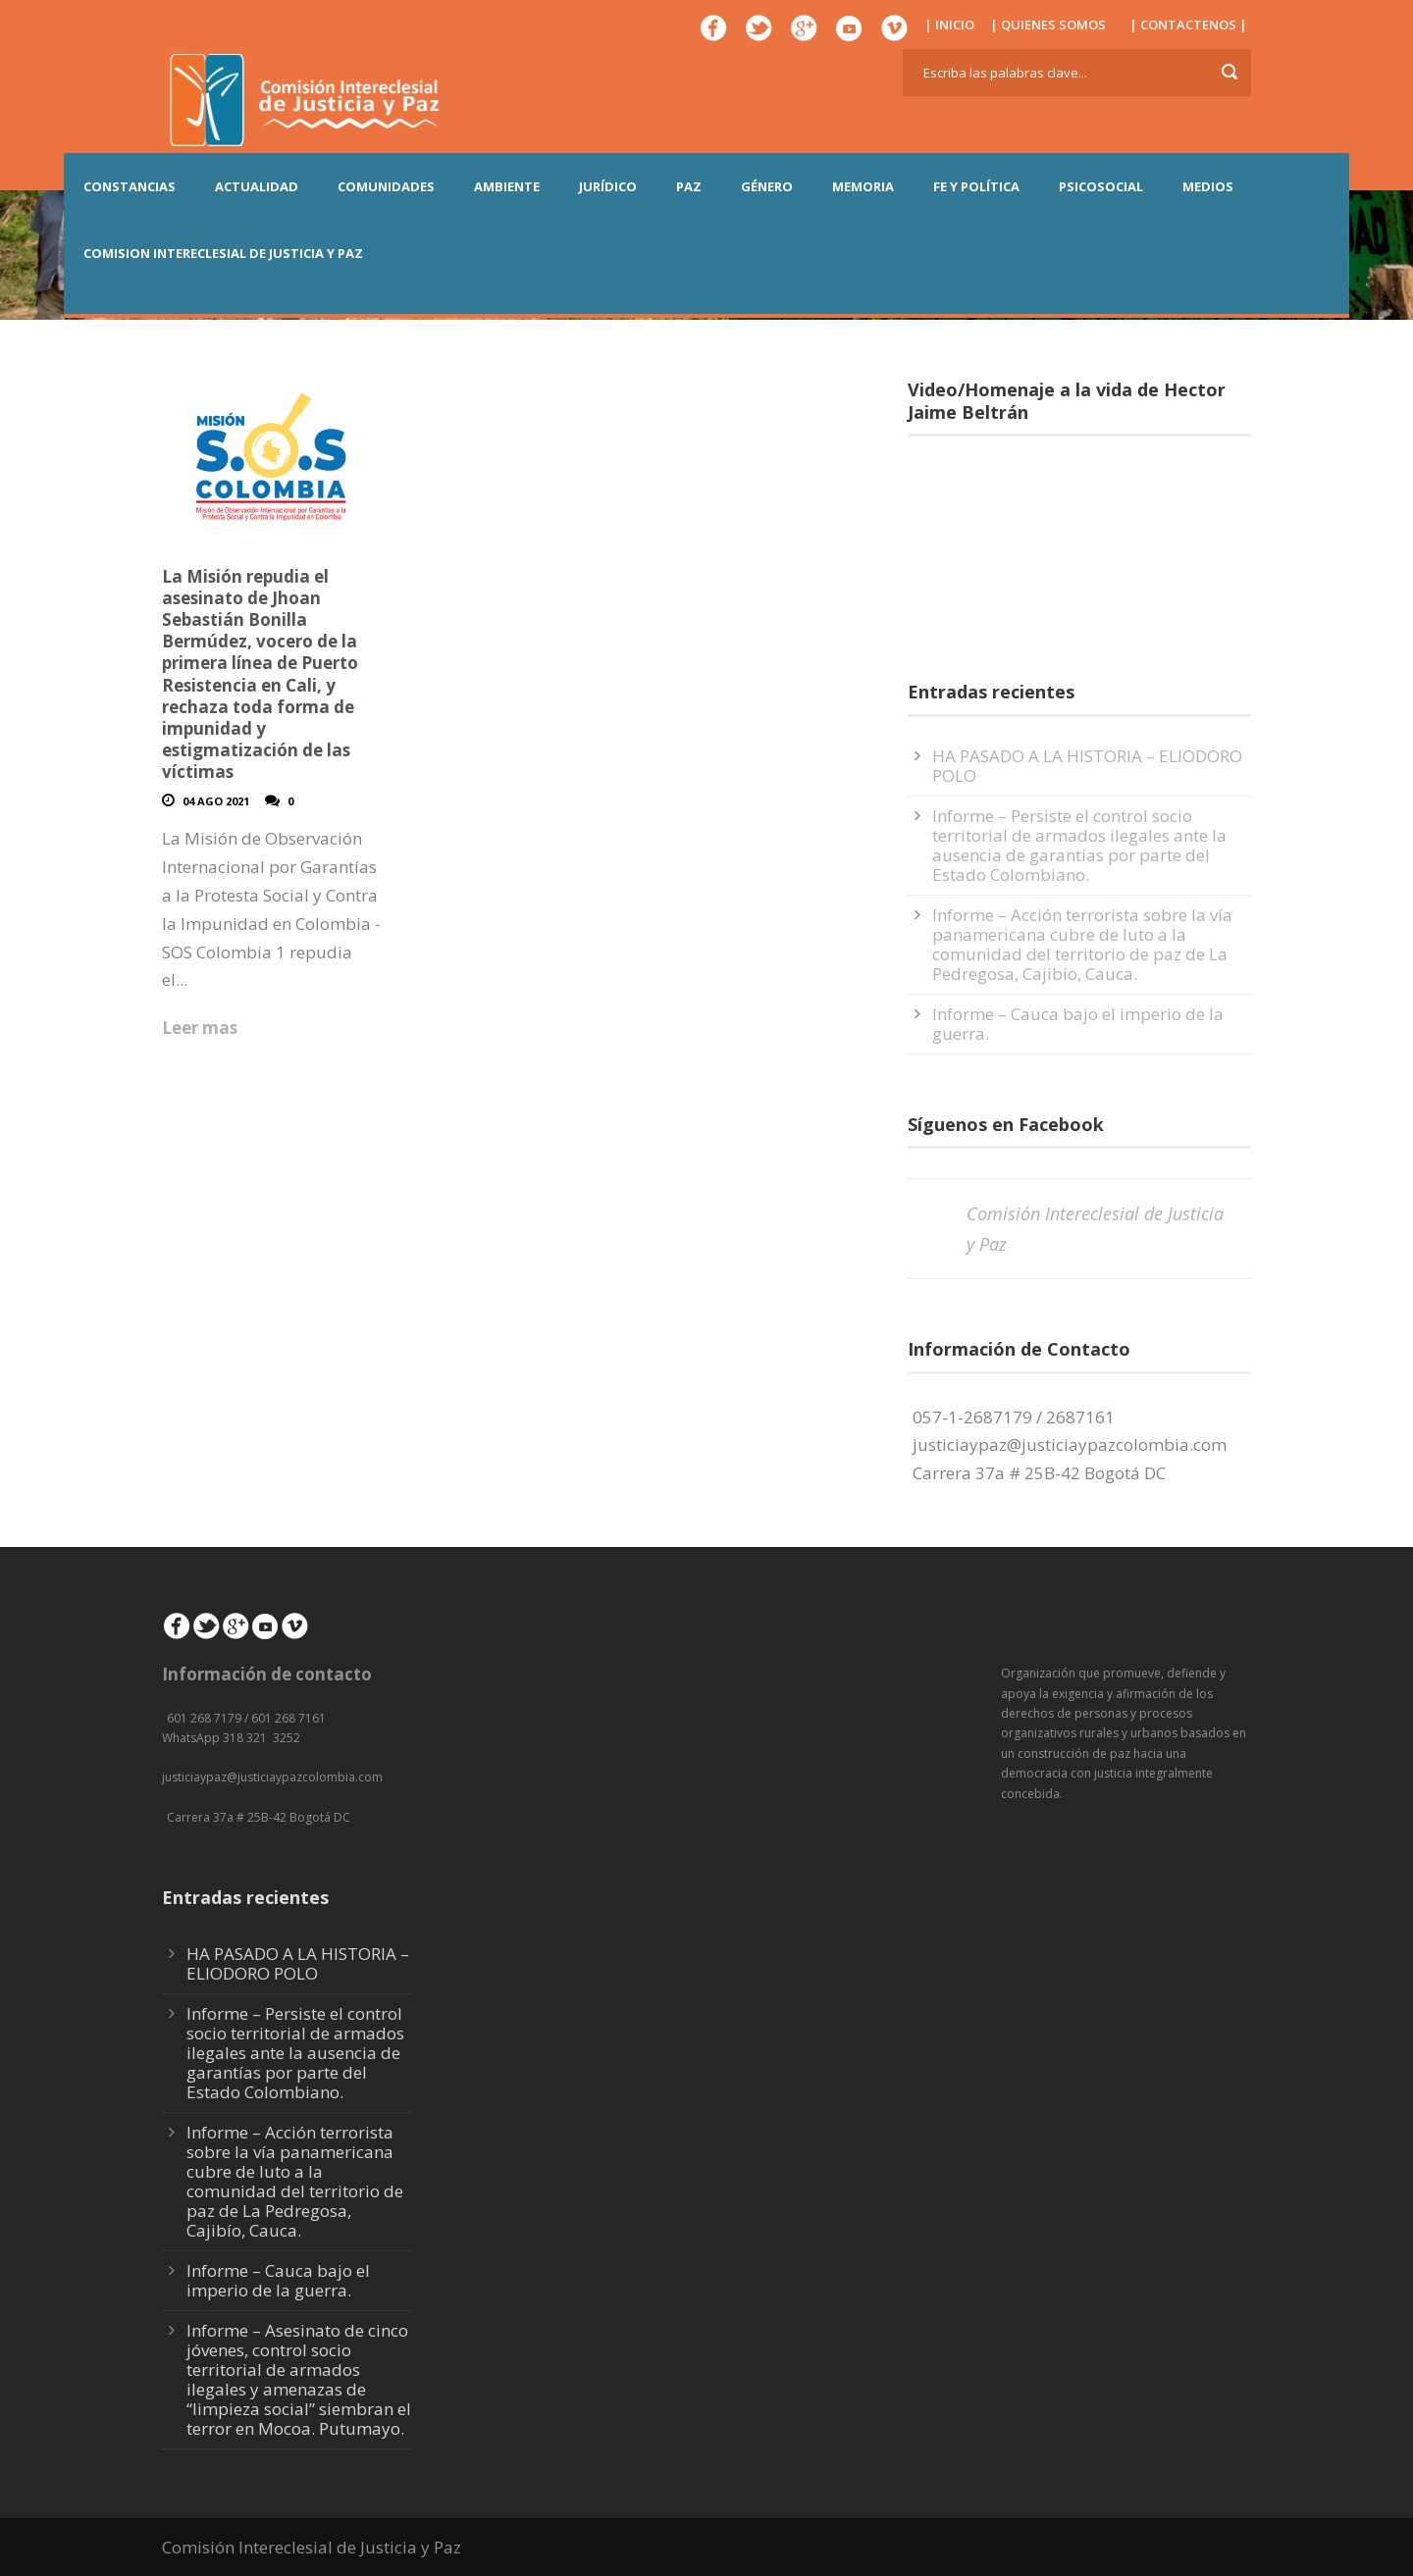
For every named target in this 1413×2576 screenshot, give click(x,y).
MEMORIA (863, 186)
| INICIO (949, 24)
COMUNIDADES (386, 186)
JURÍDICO (608, 186)
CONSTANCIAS (129, 186)
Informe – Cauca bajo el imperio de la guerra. (1078, 1024)
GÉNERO (767, 186)
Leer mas (199, 1027)
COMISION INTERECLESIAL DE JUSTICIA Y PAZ (223, 253)
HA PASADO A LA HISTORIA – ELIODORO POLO (1087, 766)
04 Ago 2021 (216, 801)
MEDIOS (1207, 186)
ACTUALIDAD (256, 186)
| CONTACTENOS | (1188, 24)
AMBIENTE (507, 186)
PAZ (689, 186)
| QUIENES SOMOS (1048, 24)
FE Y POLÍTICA (976, 186)
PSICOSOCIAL (1101, 186)
